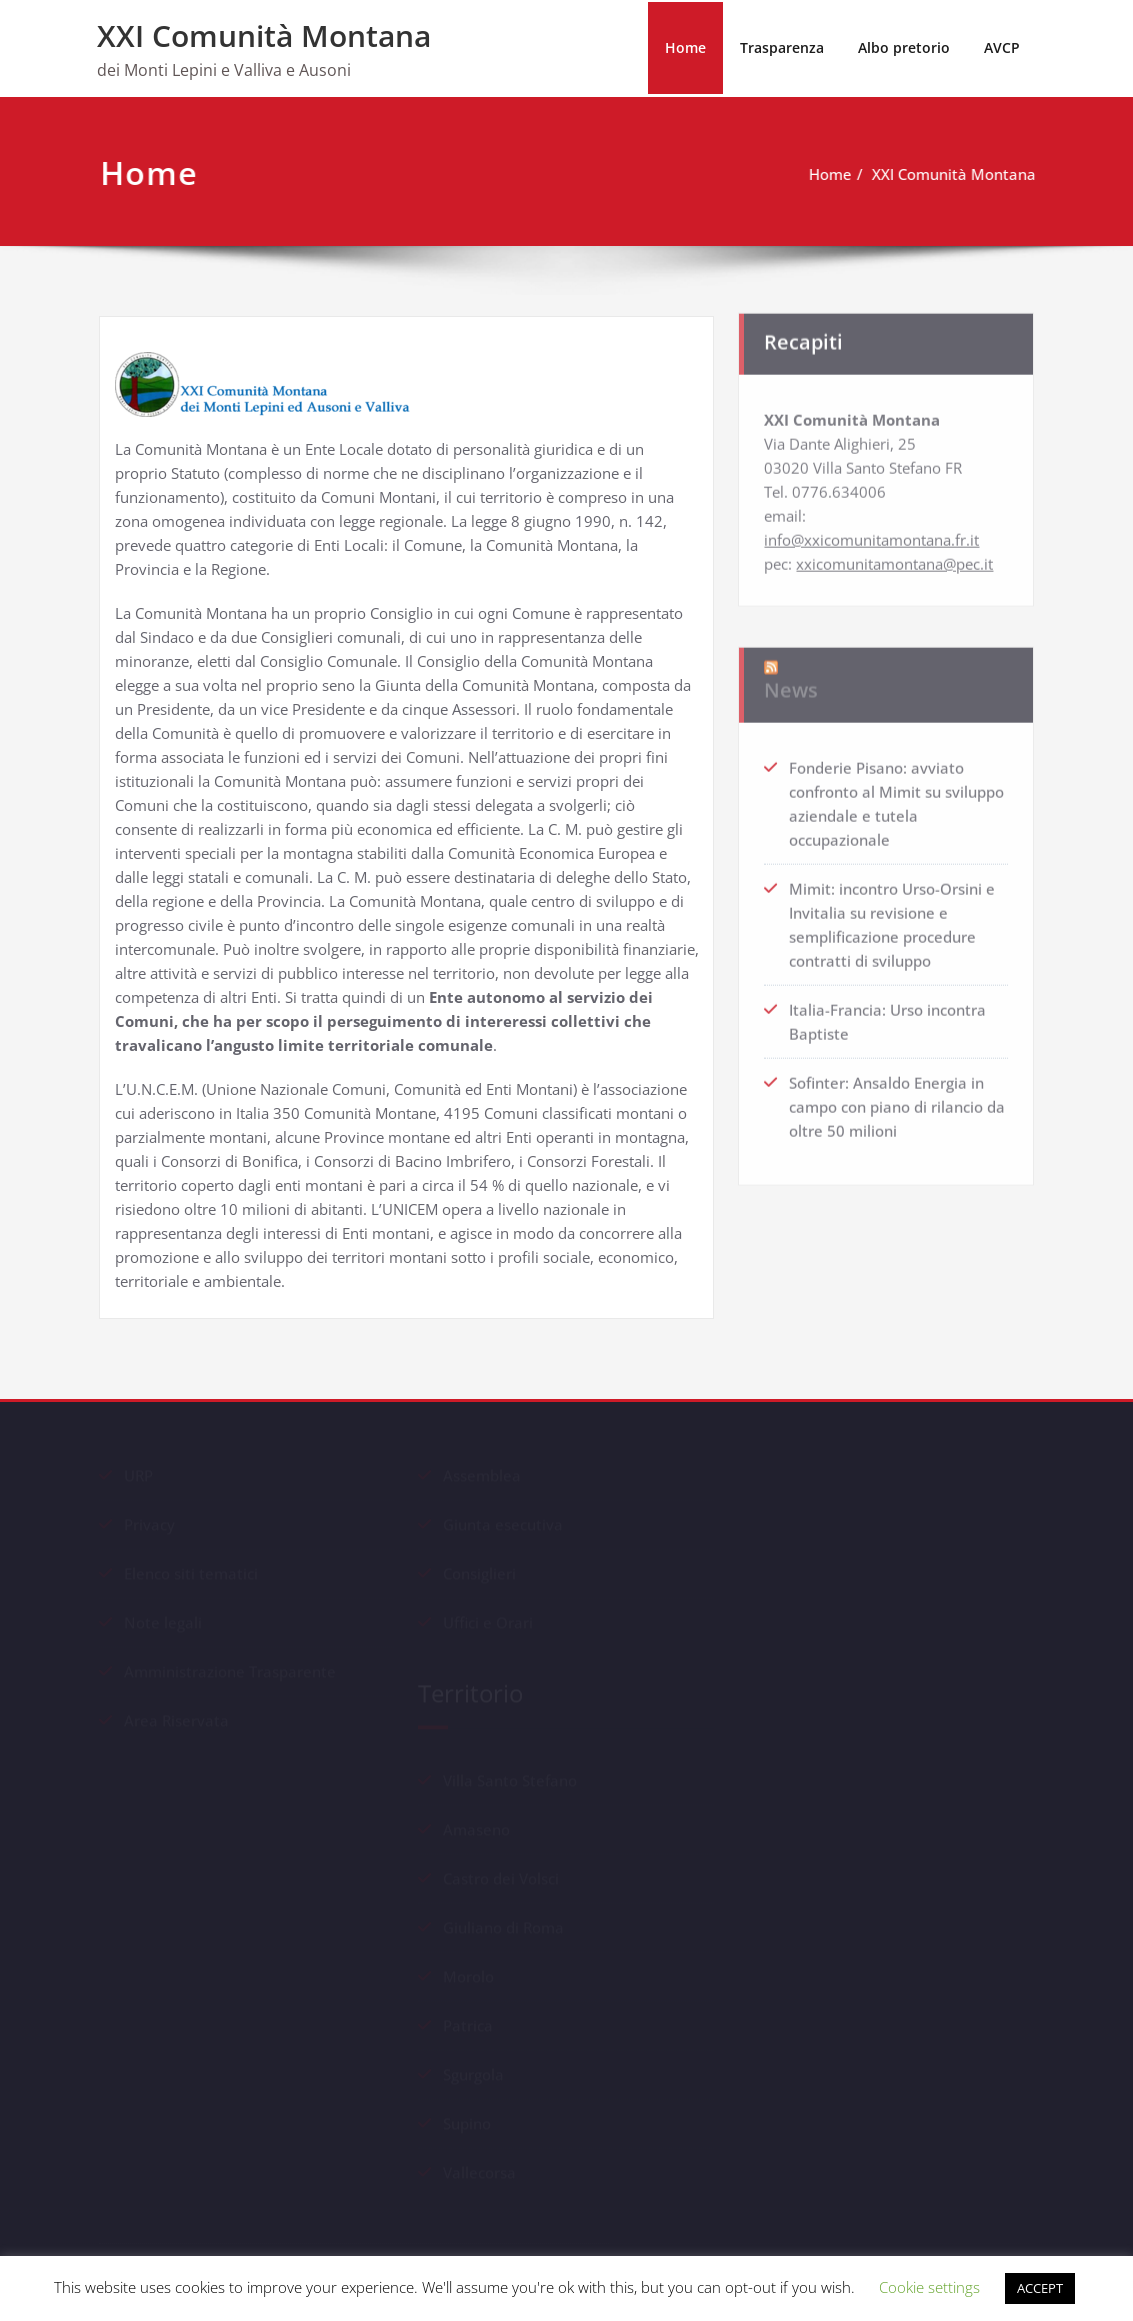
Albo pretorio (904, 47)
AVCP (1002, 47)
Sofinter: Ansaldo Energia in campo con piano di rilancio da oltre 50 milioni (897, 1099)
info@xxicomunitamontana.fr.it (871, 532)
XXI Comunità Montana (264, 35)
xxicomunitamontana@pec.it (894, 556)
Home (685, 47)
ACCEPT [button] (1040, 2288)
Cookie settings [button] (929, 2287)
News (791, 675)
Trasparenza (782, 47)
